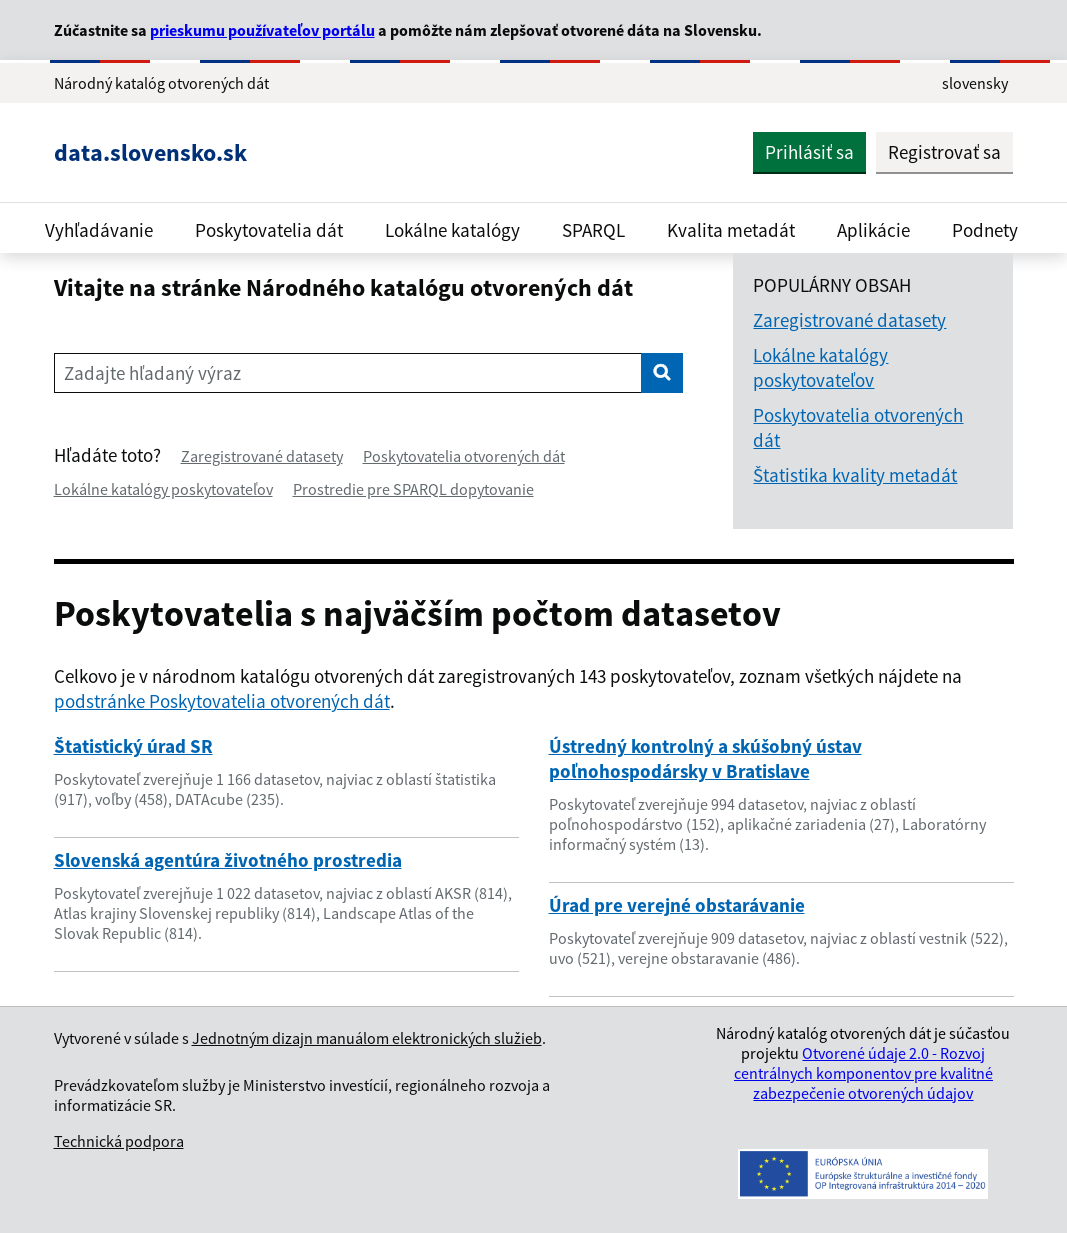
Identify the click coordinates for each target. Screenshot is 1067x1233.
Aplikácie (873, 230)
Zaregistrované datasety (262, 456)
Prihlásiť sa (809, 152)
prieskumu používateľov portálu (262, 30)
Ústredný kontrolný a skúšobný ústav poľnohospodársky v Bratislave (705, 758)
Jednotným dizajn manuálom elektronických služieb (367, 1038)
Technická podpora (119, 1141)
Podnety (985, 230)
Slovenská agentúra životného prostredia (228, 860)
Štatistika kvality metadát (855, 475)
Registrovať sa (944, 152)
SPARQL (593, 230)
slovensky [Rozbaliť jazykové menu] (975, 83)
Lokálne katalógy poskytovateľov (163, 489)
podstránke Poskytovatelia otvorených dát (222, 701)
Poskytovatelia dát (269, 230)
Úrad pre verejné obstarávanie (677, 905)
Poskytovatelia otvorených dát (464, 456)
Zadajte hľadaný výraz (152, 373)
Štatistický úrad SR (133, 746)
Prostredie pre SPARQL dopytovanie (413, 489)
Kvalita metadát (731, 230)
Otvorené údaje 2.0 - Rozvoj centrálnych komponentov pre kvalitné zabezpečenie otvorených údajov (863, 1073)
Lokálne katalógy (452, 230)
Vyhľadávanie (99, 230)
